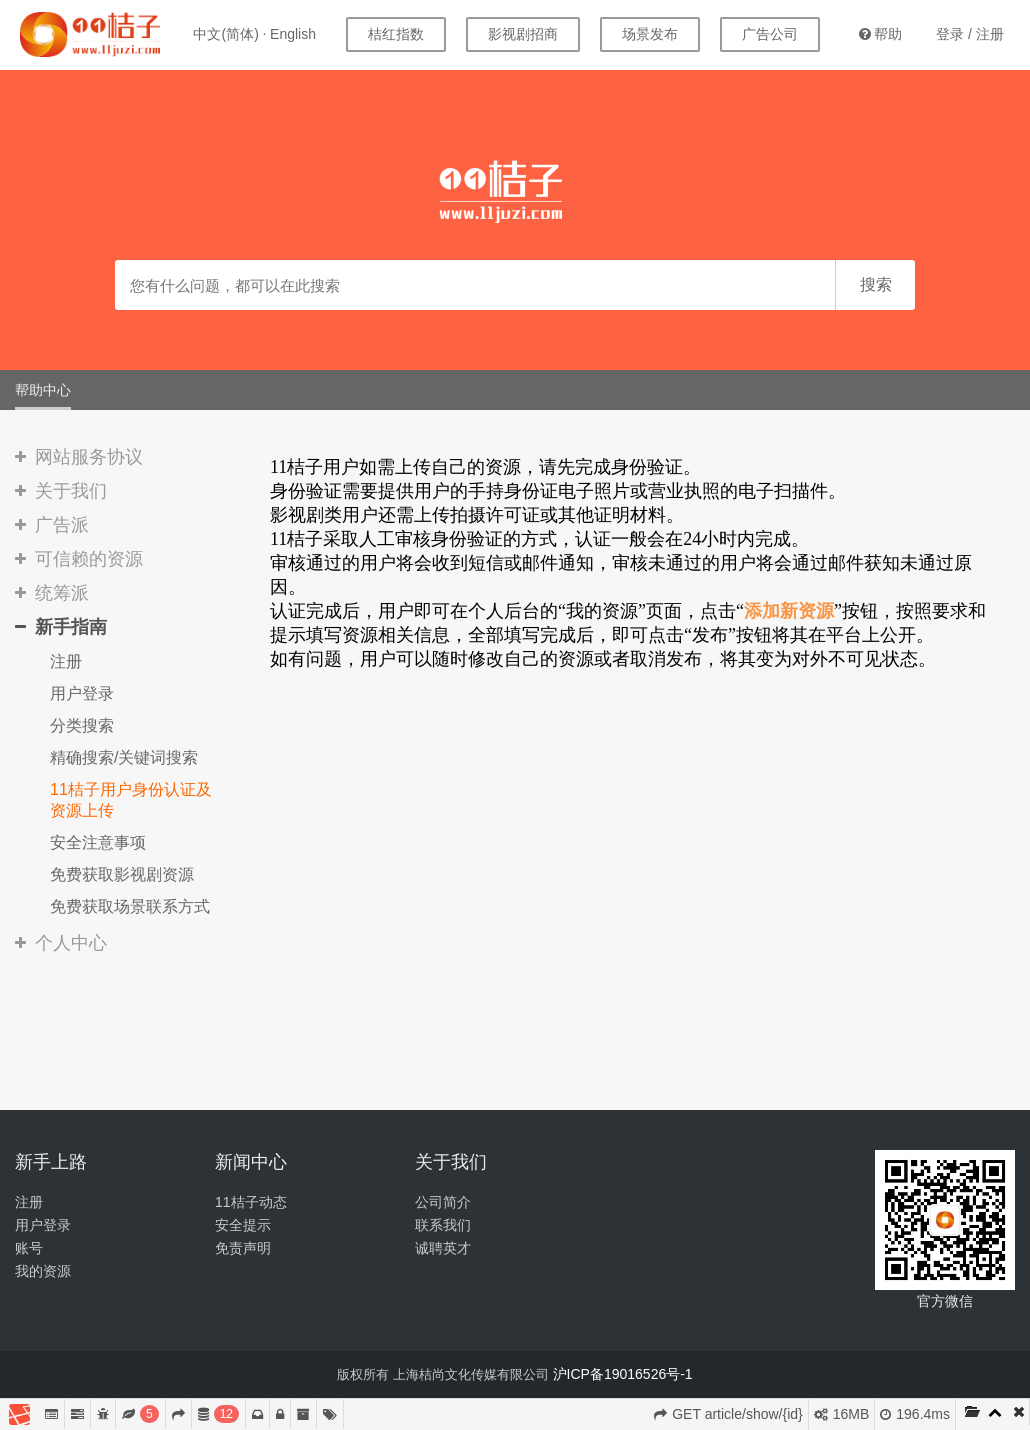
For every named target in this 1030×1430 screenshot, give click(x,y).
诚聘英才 (443, 1248)
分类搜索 (82, 725)
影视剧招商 (523, 34)
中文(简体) (225, 34)
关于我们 (451, 1162)
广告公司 (770, 34)
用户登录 (82, 693)
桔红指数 (396, 34)
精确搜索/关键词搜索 (124, 757)
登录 (950, 34)
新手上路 (51, 1162)
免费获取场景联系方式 (130, 906)
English (293, 34)
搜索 (876, 284)
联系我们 (443, 1225)
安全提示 (243, 1225)
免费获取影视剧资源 (122, 874)
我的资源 (43, 1271)
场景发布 (650, 34)
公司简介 (443, 1202)
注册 (990, 34)
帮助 (880, 34)
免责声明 (243, 1248)
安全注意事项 (98, 842)
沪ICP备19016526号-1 (623, 1374)
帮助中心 (43, 390)
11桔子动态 (251, 1202)
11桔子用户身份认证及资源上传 (131, 800)
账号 (29, 1248)
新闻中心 (251, 1162)
